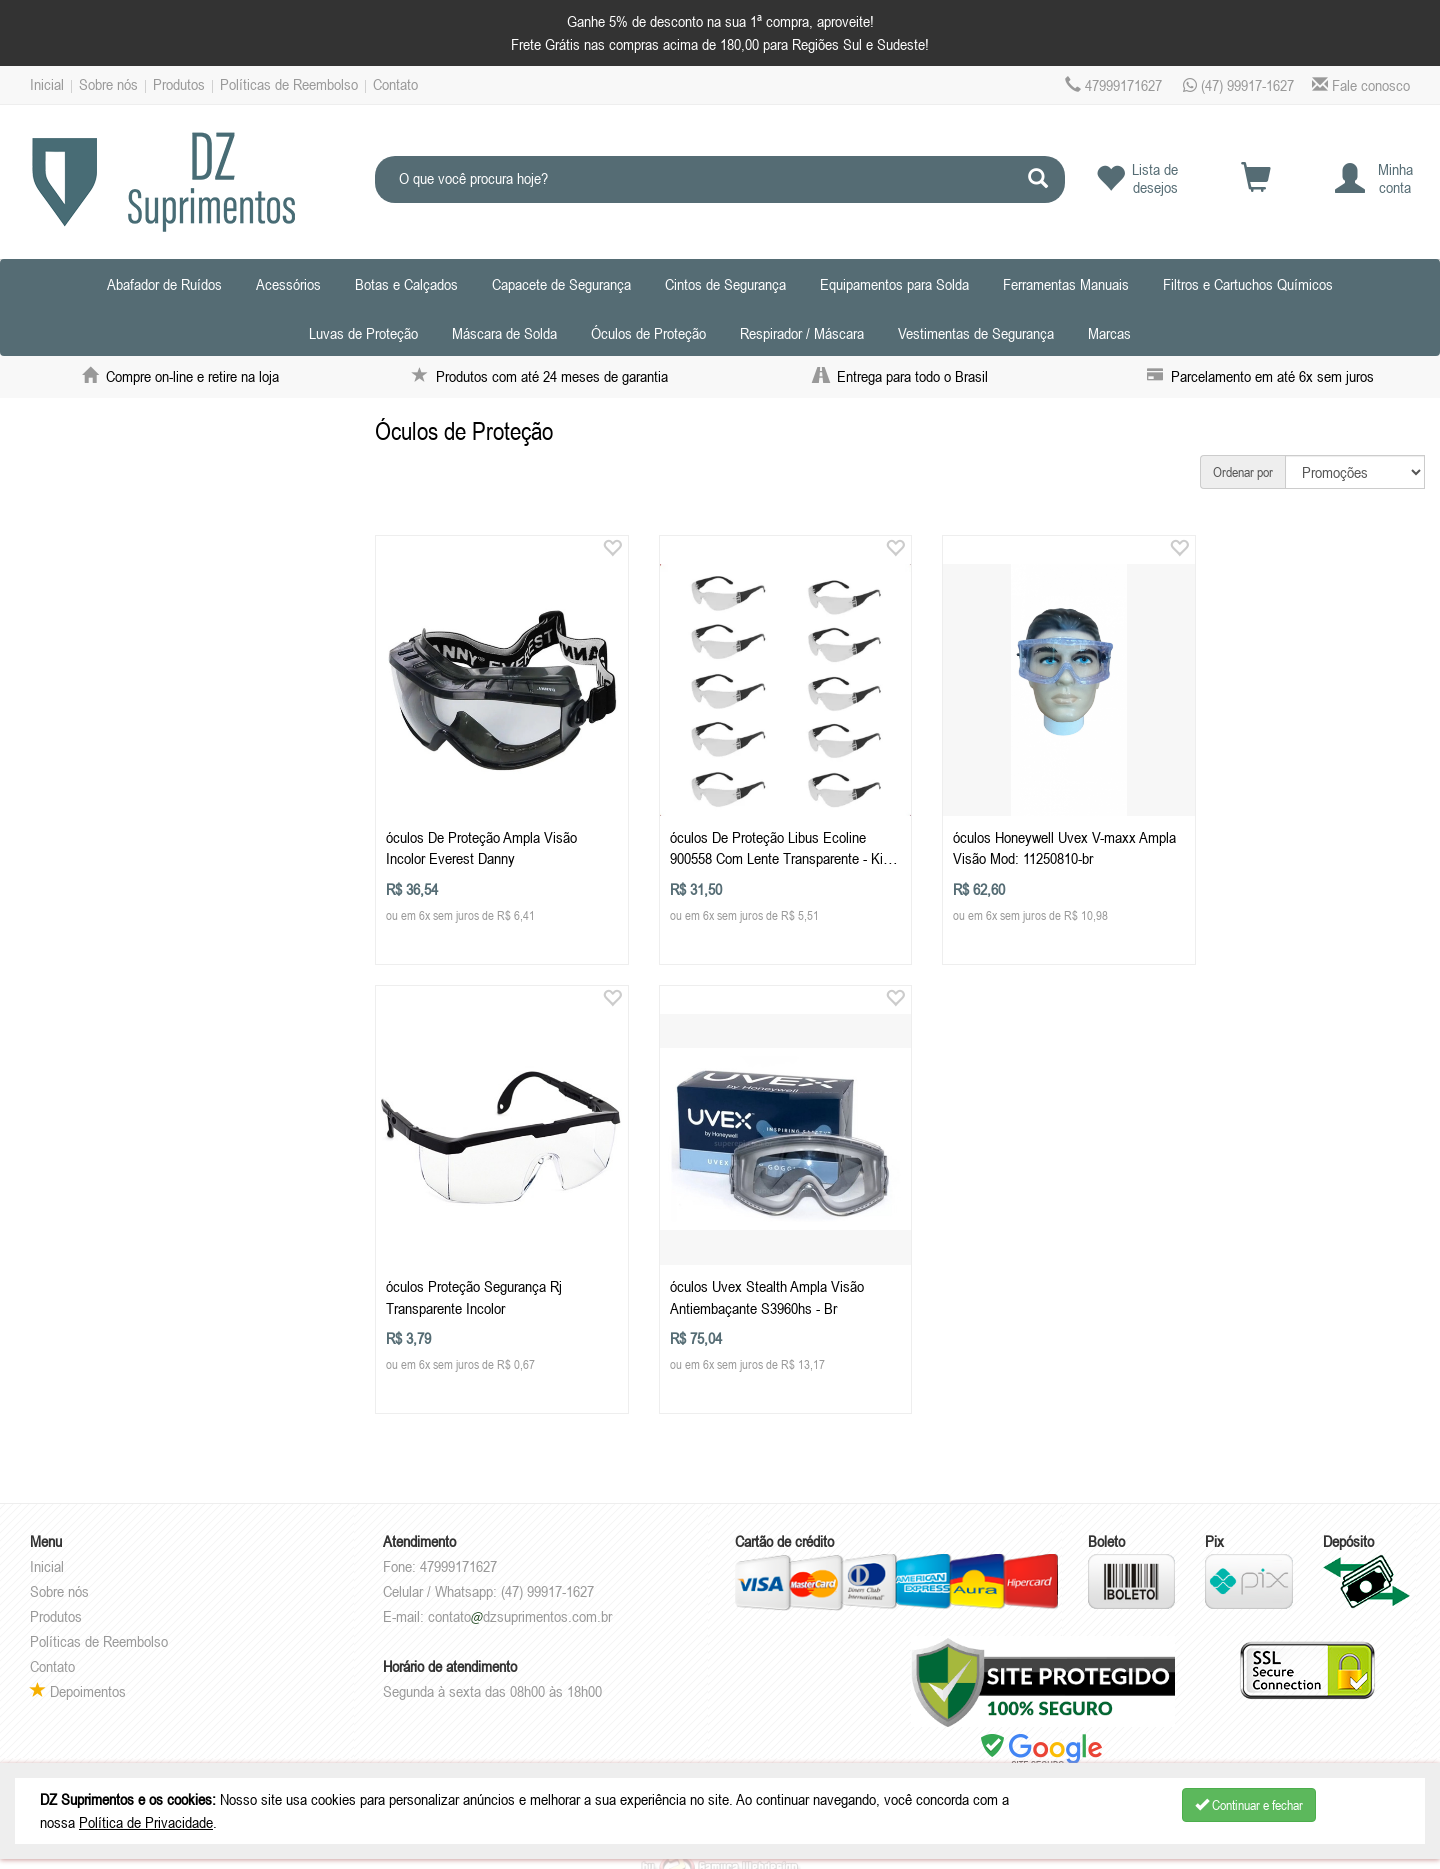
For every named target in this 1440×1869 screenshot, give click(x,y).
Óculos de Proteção (648, 333)
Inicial (47, 84)
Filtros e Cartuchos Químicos (1248, 284)
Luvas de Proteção (363, 333)
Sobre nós (108, 84)
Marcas (1109, 333)
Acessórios (288, 284)
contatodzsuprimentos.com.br (520, 1589)
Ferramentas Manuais (1066, 284)
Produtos (179, 84)
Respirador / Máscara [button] (802, 333)
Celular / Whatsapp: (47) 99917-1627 (488, 1564)
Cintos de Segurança (725, 284)
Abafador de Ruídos (164, 284)
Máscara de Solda (504, 333)
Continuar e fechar (1249, 1805)
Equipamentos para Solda (894, 284)
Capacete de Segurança (561, 284)
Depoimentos (78, 1664)
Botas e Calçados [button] (406, 284)
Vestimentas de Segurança (976, 333)
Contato (395, 84)
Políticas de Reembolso (289, 84)
